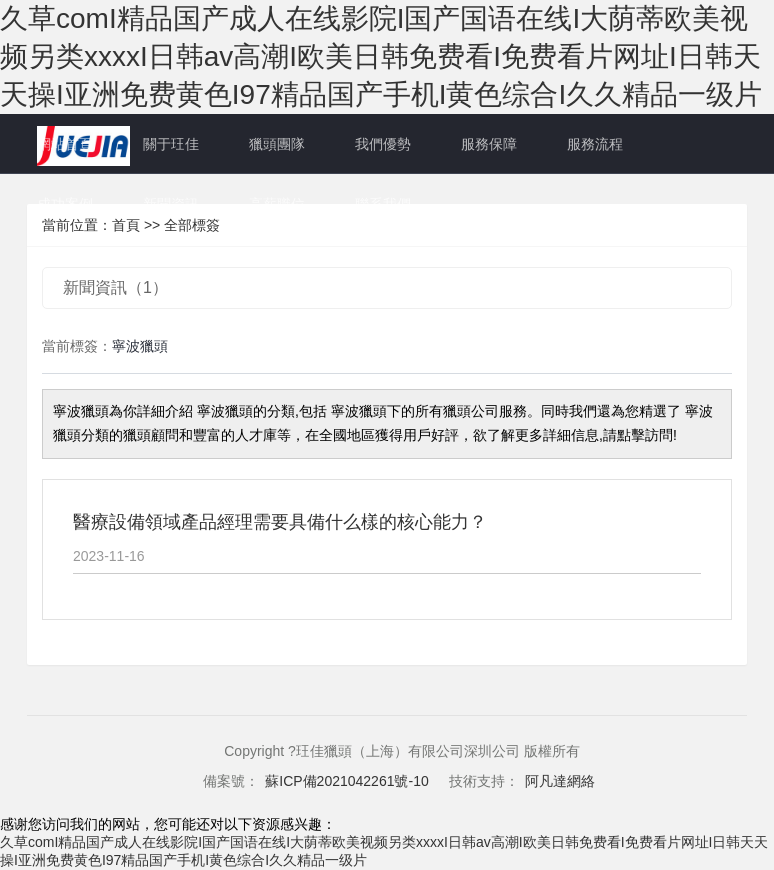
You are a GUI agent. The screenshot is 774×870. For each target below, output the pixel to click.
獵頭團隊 (277, 144)
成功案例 (65, 204)
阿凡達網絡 (560, 781)
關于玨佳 (171, 144)
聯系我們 (383, 204)
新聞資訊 (171, 204)
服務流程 (595, 144)
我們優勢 (383, 144)
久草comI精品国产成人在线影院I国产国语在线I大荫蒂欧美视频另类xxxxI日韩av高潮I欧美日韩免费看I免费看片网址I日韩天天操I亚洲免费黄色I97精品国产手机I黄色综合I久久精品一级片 (381, 56)
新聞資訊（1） (115, 287)
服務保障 (489, 144)
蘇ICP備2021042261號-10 (346, 781)
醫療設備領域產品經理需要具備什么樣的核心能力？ (280, 522)
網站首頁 (65, 144)
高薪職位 (277, 204)
